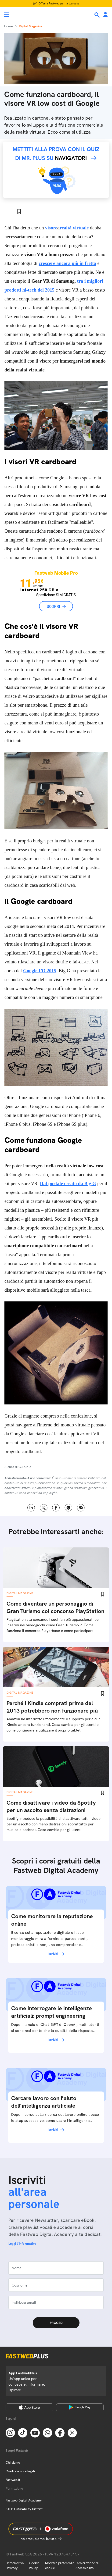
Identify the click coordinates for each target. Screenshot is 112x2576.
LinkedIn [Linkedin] (31, 1508)
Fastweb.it (13, 2480)
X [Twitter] (43, 1508)
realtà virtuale (74, 227)
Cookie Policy (34, 2565)
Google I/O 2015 (39, 970)
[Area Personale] (105, 15)
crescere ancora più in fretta (67, 263)
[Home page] (35, 15)
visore (51, 227)
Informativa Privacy (15, 2565)
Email (81, 1508)
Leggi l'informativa (22, 2243)
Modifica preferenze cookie (59, 2565)
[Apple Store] (29, 2407)
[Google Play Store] (80, 2407)
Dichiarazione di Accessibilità (87, 2565)
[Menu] (6, 14)
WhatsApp (68, 1508)
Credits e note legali (20, 2471)
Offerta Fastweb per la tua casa (59, 3)
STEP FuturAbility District (24, 2509)
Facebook (56, 1508)
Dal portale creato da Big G (68, 1183)
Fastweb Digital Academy (24, 2500)
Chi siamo (13, 2462)
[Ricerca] (97, 15)
